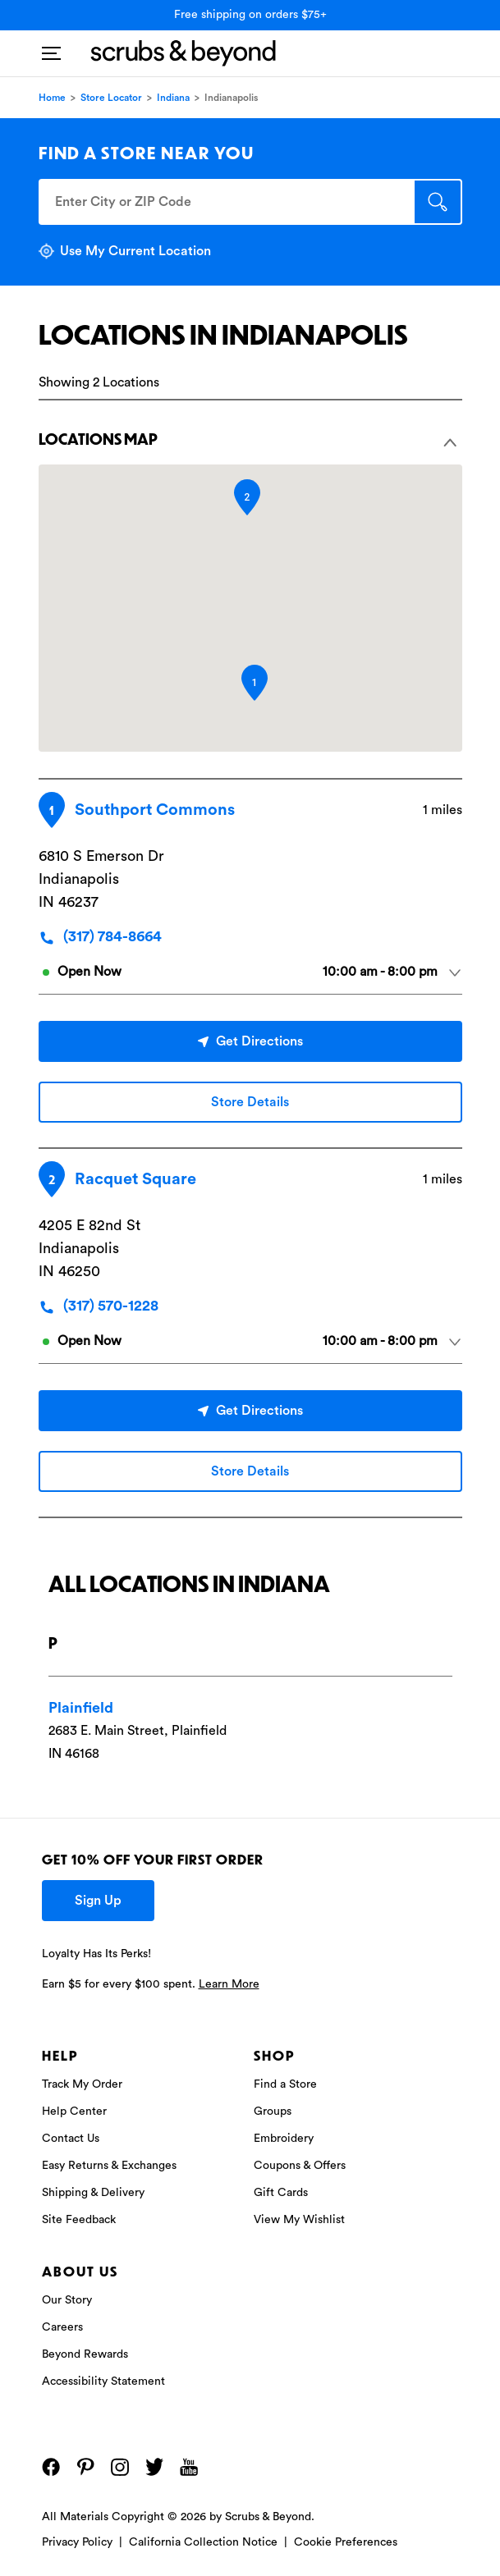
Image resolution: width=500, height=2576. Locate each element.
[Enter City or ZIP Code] (226, 202)
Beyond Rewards (85, 2354)
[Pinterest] (85, 2467)
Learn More (229, 1984)
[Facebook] (51, 2467)
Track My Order (82, 2084)
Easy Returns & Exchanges (109, 2165)
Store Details (250, 1102)
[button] (254, 683)
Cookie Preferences (345, 2542)
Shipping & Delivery (93, 2193)
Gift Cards (281, 2193)
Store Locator (111, 98)
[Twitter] (154, 2467)
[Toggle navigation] (51, 47)
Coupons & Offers (300, 2165)
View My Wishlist (299, 2220)
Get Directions (250, 1041)
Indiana (173, 98)
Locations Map (248, 438)
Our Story (67, 2300)
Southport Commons (155, 810)
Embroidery (284, 2138)
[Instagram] (120, 2467)
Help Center (74, 2111)
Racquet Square (135, 1179)
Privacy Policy (77, 2542)
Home (52, 98)
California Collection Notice (203, 2542)
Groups (272, 2111)
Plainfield (80, 1707)
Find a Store (285, 2084)
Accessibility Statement (103, 2381)
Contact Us (70, 2138)
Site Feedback (79, 2220)
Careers (62, 2327)
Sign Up (98, 1900)
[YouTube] (189, 2467)
